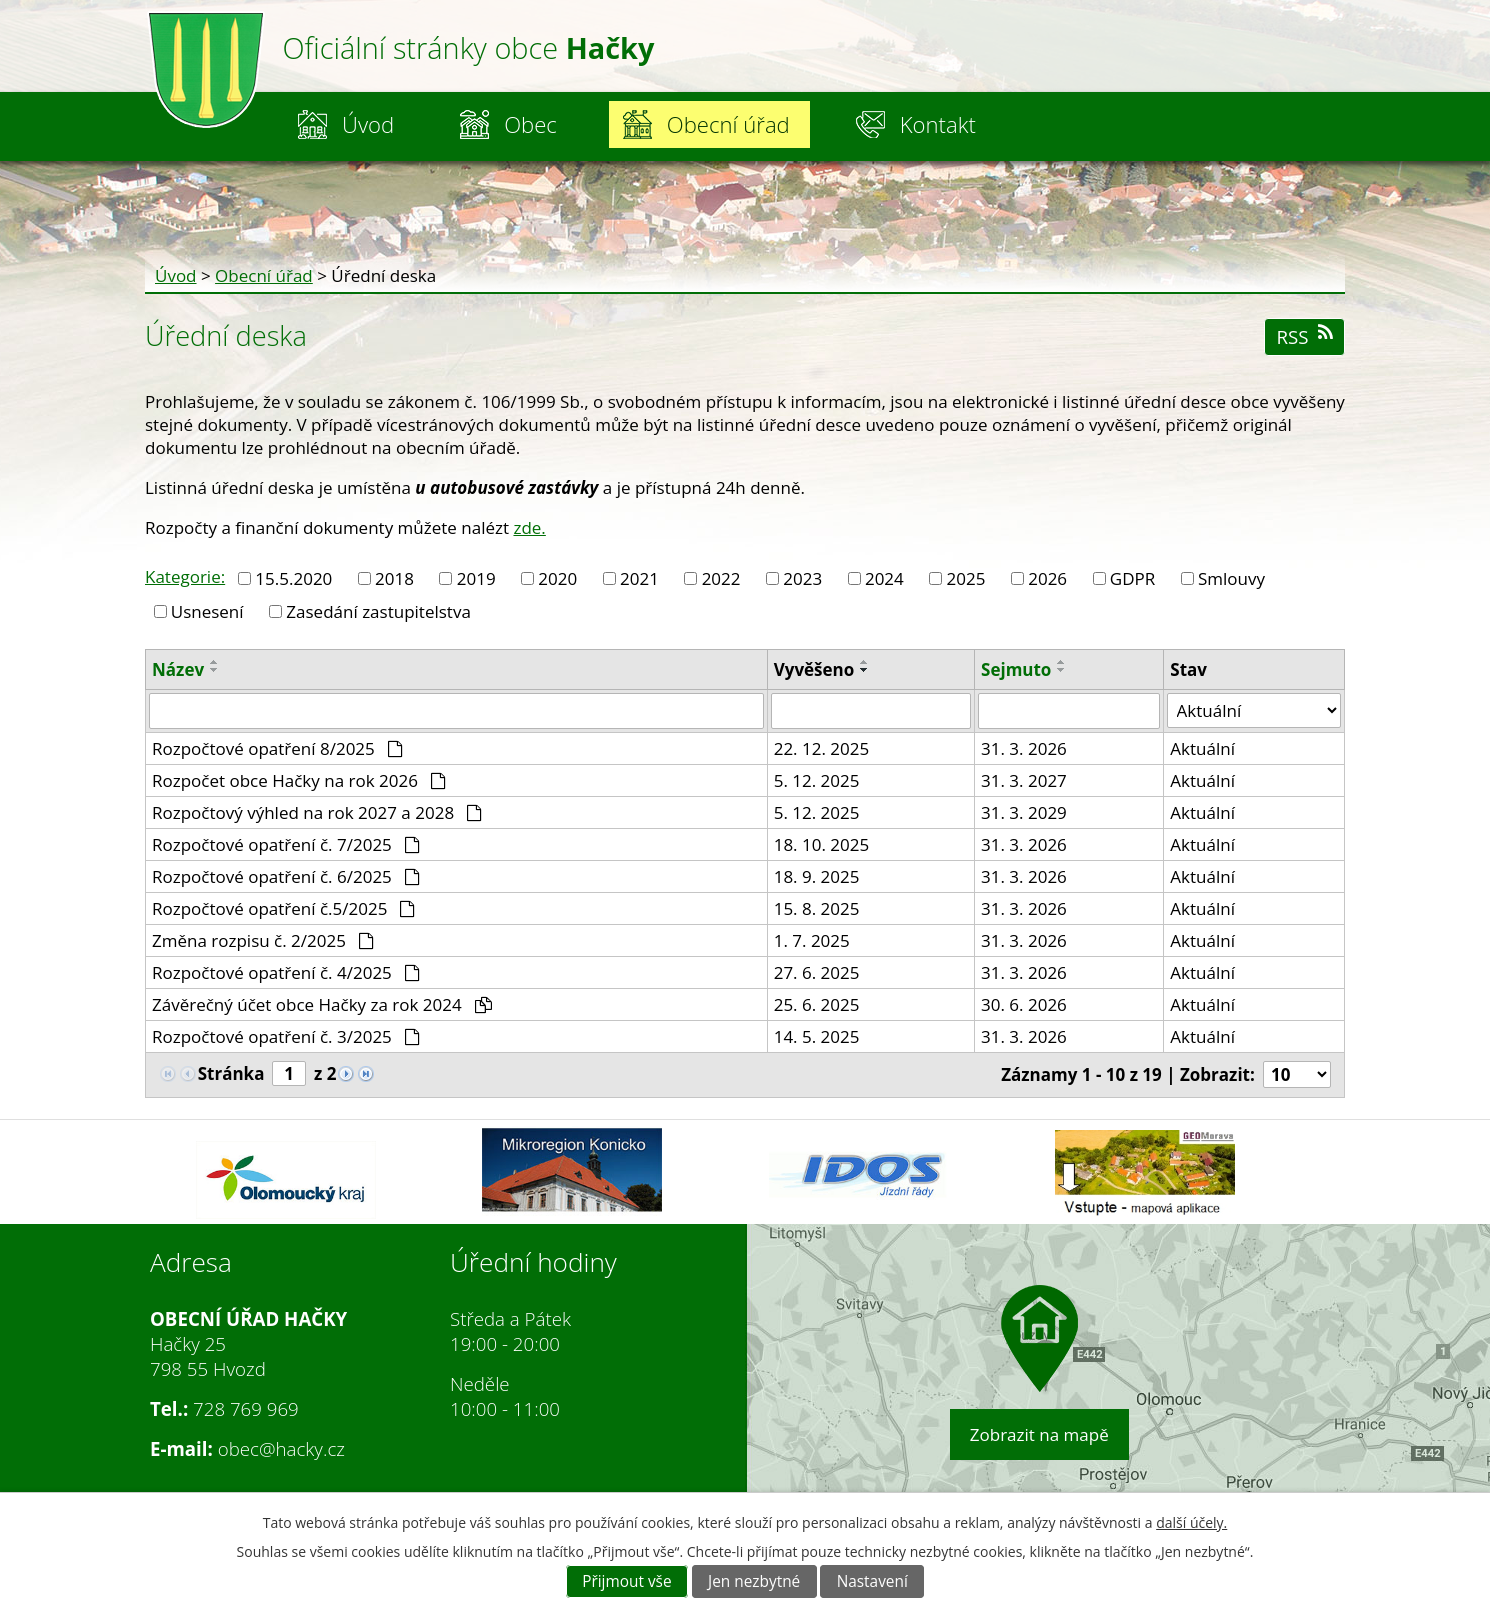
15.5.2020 (293, 578)
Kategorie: (185, 576)
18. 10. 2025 (822, 844)
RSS (1304, 336)
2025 (966, 578)
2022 (721, 578)
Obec (530, 124)
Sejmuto (1016, 669)
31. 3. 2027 (1024, 780)
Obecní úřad (728, 124)
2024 (884, 578)
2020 (557, 578)
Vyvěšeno (814, 669)
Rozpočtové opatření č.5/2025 (283, 908)
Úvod (368, 124)
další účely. (1191, 1522)
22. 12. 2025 (822, 748)
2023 (802, 578)
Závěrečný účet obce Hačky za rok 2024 (322, 1004)
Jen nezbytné (754, 1581)
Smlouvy (1231, 578)
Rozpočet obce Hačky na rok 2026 (299, 780)
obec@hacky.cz (281, 1448)
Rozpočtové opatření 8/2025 (277, 748)
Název (178, 669)
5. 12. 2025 (817, 780)
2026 (1047, 578)
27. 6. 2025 (817, 972)
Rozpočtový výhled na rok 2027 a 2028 (317, 812)
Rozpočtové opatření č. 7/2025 (286, 844)
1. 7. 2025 (812, 940)
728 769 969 (246, 1408)
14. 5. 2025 (817, 1036)
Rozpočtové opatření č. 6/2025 (286, 876)
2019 (476, 578)
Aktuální (1202, 748)
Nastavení (872, 1581)
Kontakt (938, 124)
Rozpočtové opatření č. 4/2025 (286, 972)
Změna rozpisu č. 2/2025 (263, 940)
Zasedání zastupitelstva (378, 611)
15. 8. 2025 (817, 908)
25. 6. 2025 (817, 1004)
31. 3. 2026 (1024, 748)
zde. (529, 527)
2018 (394, 578)
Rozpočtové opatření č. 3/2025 (286, 1036)
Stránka (231, 1073)
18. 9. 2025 (817, 876)
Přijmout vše (626, 1581)
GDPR (1132, 578)
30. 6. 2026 (1024, 1004)
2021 (639, 578)
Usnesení (207, 611)
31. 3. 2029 (1024, 812)
